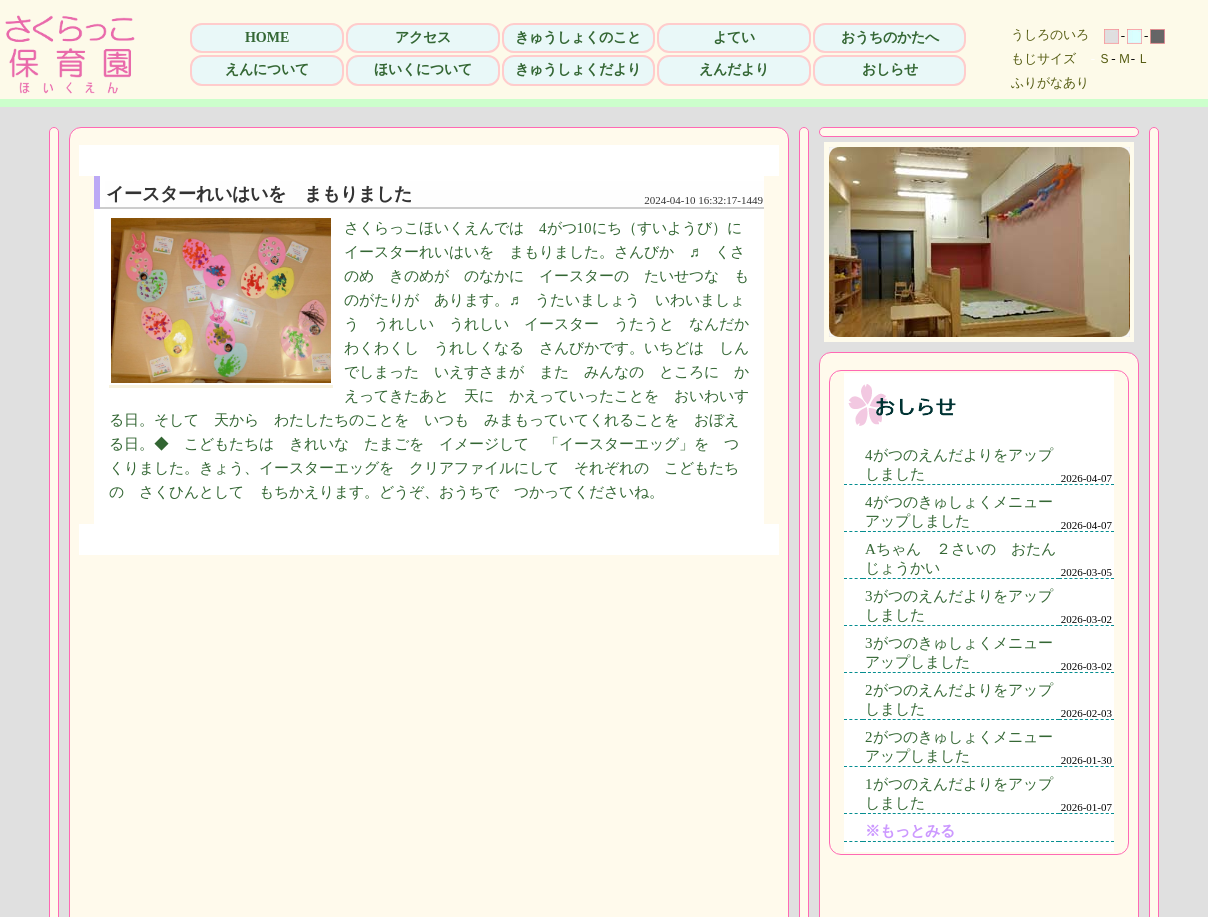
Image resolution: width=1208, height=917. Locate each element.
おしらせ (890, 69)
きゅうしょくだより (578, 69)
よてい (734, 37)
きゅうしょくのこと (578, 37)
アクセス (423, 37)
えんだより (734, 69)
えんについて (267, 69)
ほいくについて (423, 69)
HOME (267, 37)
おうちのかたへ (890, 37)
